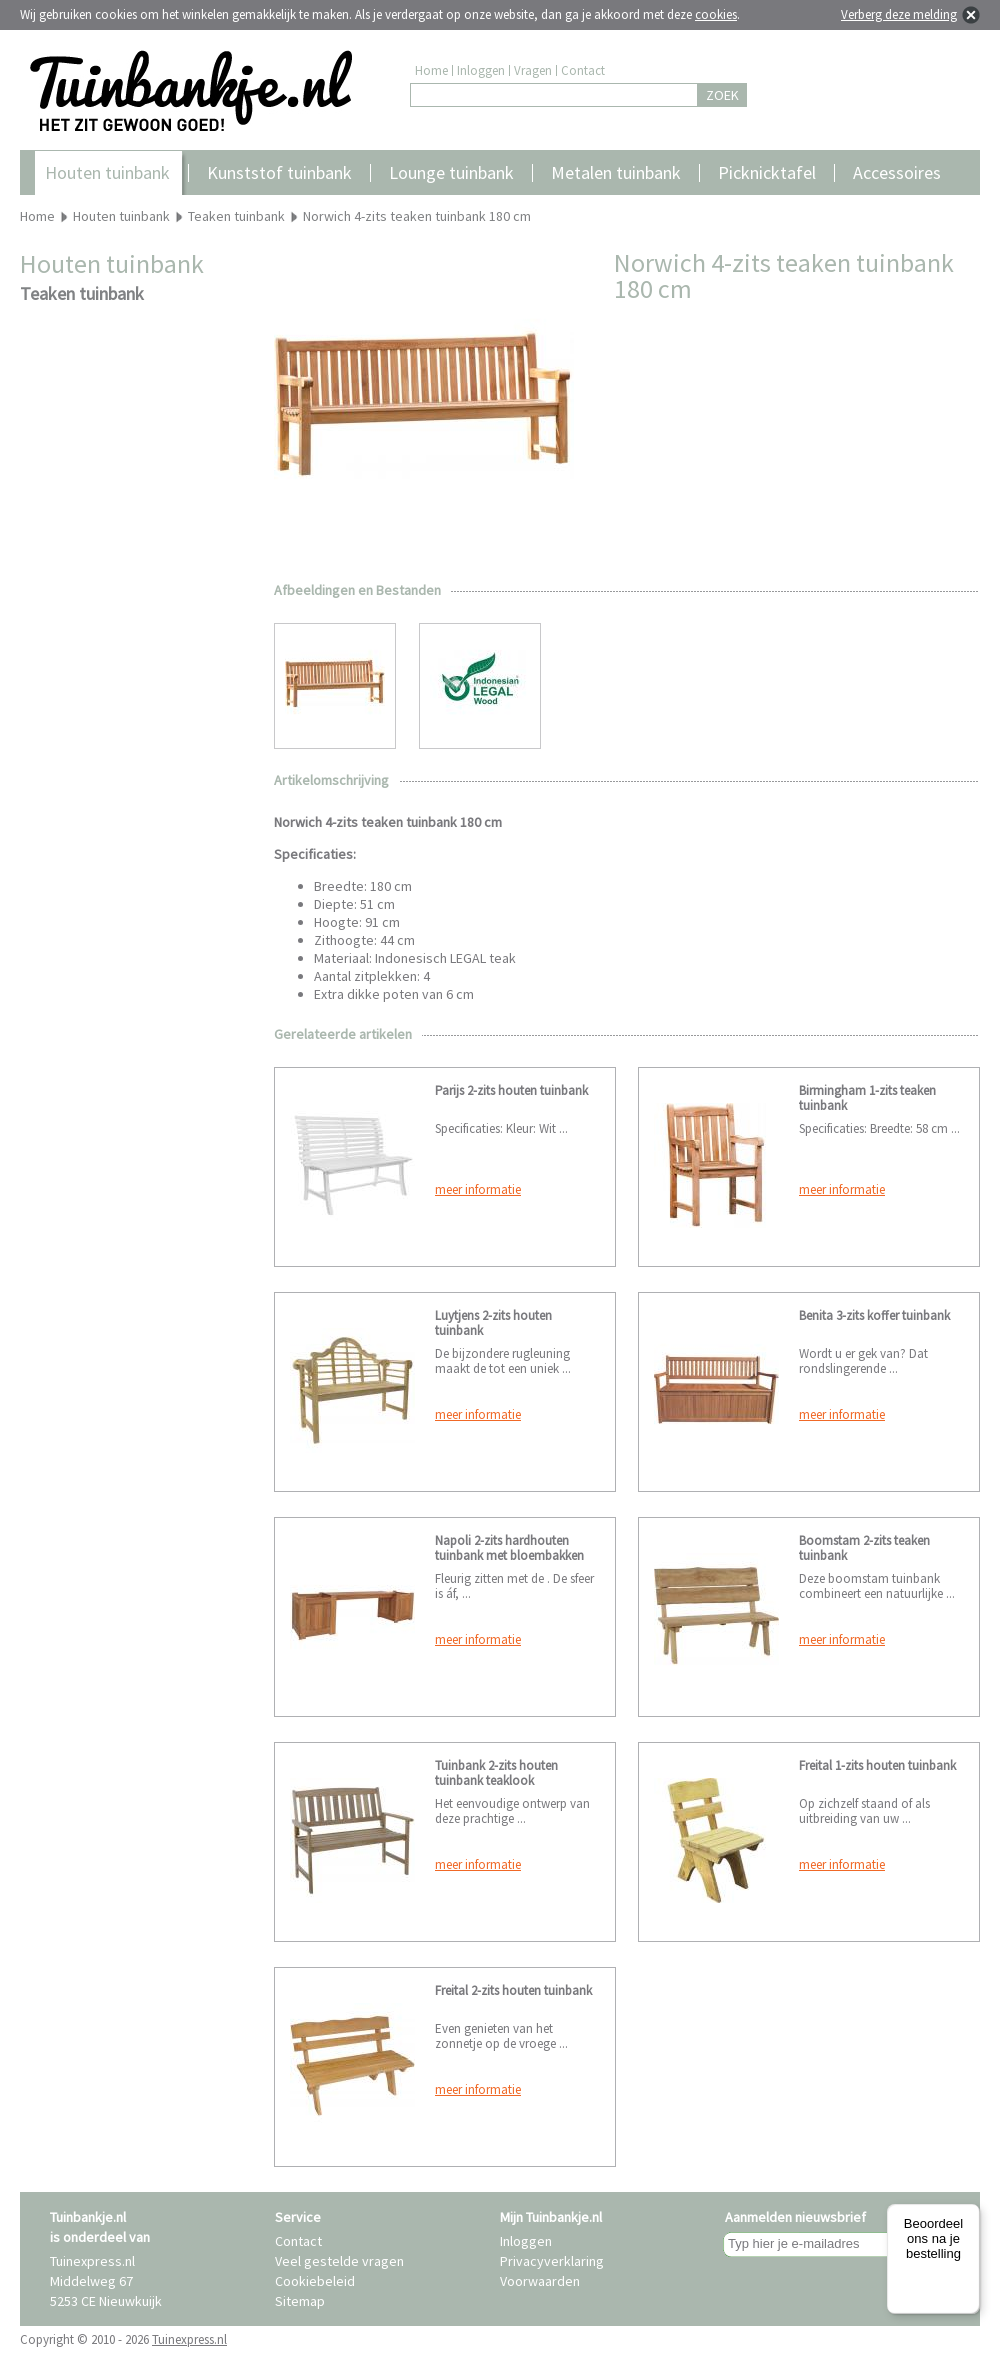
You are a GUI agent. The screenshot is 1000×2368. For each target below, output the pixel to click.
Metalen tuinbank (616, 172)
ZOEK (722, 95)
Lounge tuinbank (451, 172)
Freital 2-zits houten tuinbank (513, 1990)
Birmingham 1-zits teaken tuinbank (867, 1098)
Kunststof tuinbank (279, 172)
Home (431, 70)
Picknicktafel (767, 172)
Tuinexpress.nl (189, 2339)
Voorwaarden (540, 2281)
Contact (583, 70)
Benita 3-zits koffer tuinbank (874, 1315)
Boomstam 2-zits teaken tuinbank (864, 1548)
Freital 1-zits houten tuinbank (877, 1765)
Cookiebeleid (315, 2281)
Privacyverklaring (552, 2261)
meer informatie (478, 1189)
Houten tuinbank (107, 172)
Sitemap (300, 2301)
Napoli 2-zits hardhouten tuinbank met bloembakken (509, 1548)
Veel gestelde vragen (339, 2261)
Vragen (533, 70)
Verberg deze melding (899, 14)
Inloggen (481, 70)
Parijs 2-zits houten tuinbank (511, 1090)
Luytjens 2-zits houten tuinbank (493, 1323)
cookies (716, 14)
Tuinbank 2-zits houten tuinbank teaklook (496, 1773)
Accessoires (897, 172)
